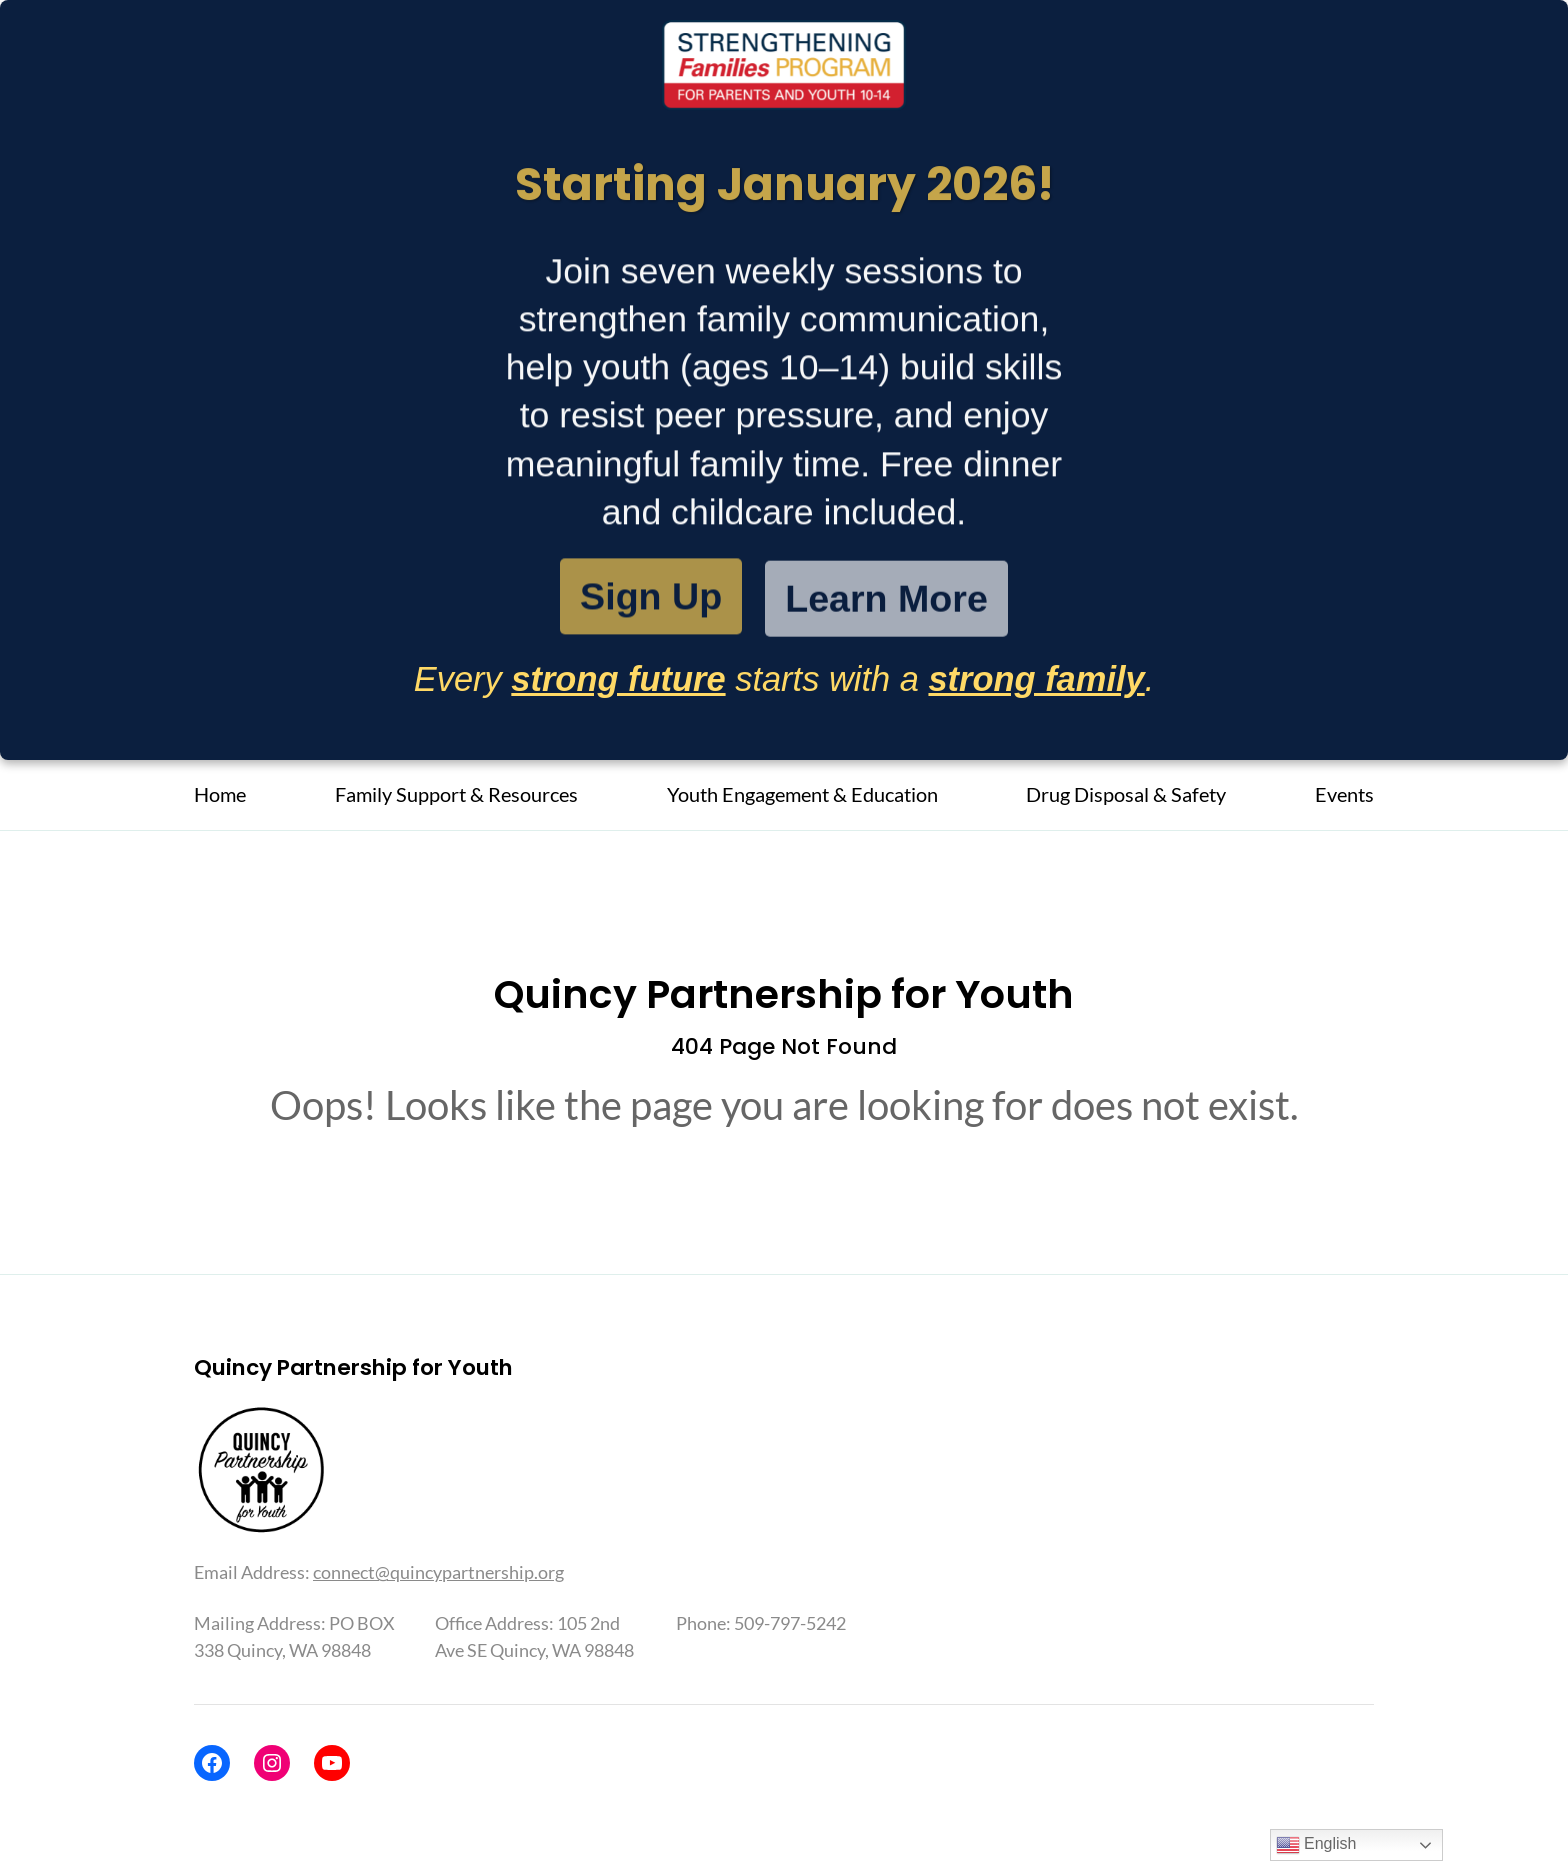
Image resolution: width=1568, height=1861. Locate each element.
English (1316, 1845)
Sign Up (651, 599)
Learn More (886, 603)
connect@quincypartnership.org (438, 1572)
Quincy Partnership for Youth (784, 994)
